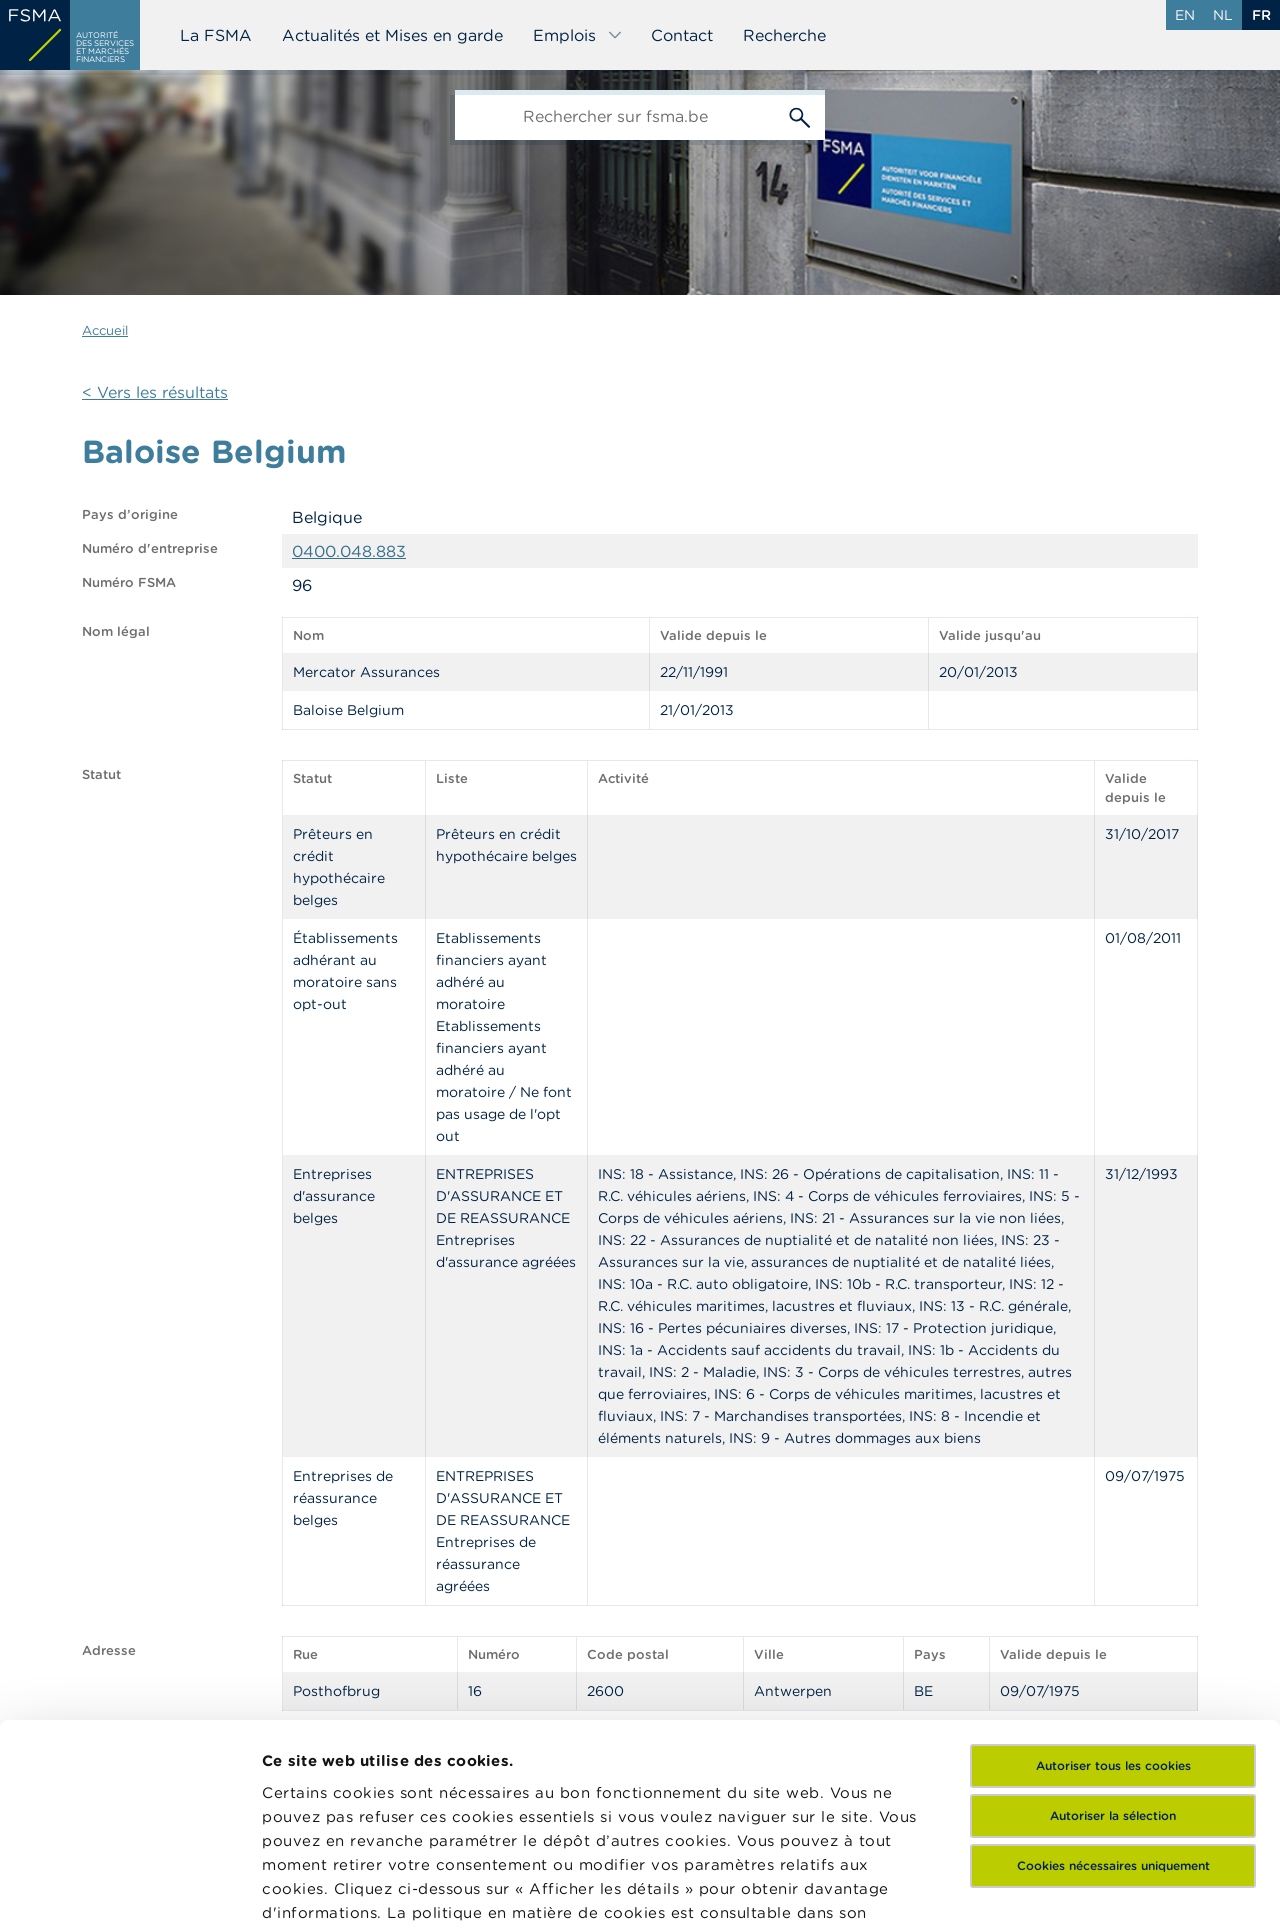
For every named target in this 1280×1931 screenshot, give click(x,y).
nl (1223, 15)
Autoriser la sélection (1113, 1620)
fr (1261, 15)
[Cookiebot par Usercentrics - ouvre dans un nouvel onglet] (129, 1892)
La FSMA (216, 35)
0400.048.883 (349, 551)
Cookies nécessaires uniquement (1113, 1670)
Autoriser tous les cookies (1113, 1570)
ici (359, 1741)
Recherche (784, 35)
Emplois (578, 35)
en (1185, 15)
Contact (682, 35)
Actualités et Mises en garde (392, 35)
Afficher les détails (335, 1891)
